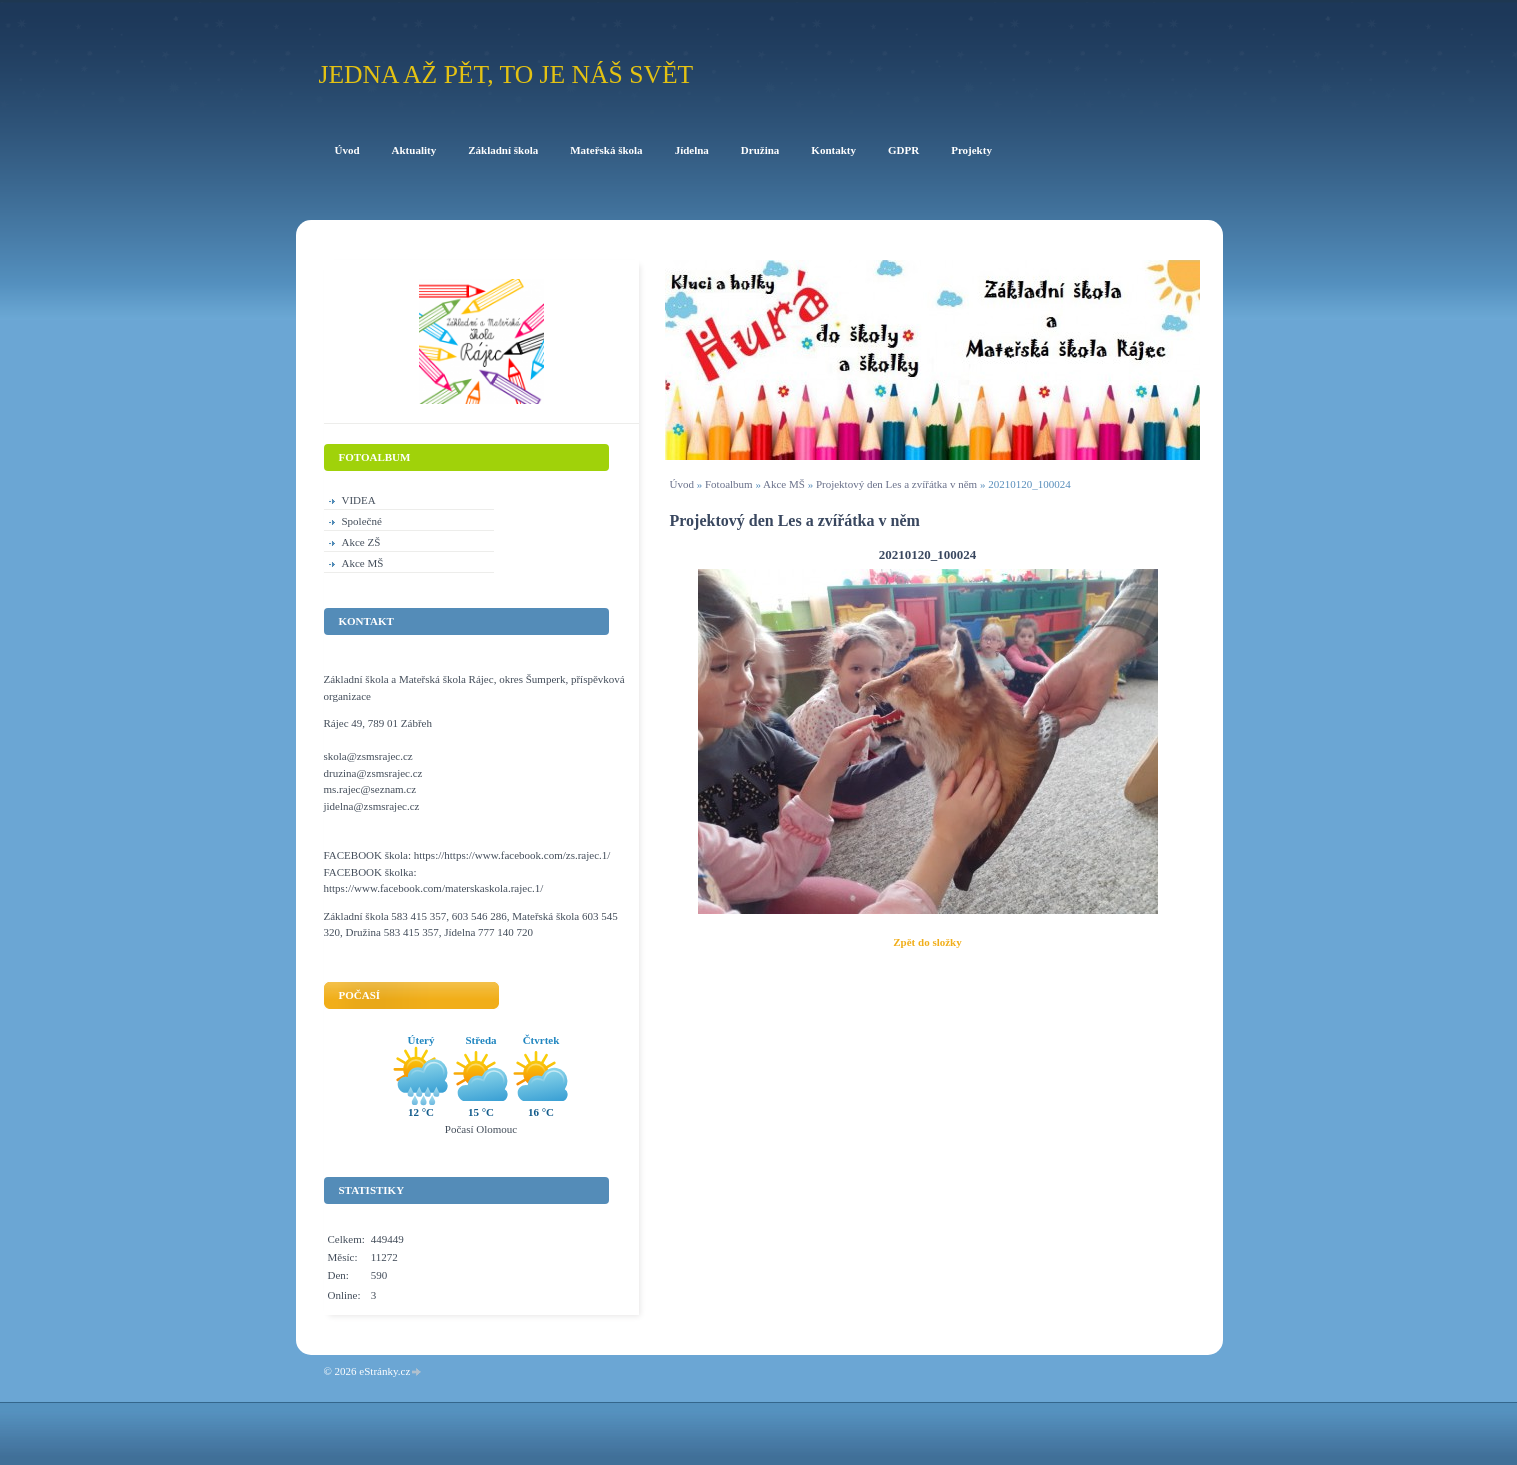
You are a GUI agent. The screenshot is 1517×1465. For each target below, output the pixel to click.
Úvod (682, 484)
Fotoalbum (729, 484)
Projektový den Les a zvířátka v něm (896, 484)
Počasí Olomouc (481, 1129)
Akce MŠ (784, 484)
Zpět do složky (927, 942)
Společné (362, 521)
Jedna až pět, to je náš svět (506, 74)
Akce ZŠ (361, 542)
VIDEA (359, 500)
